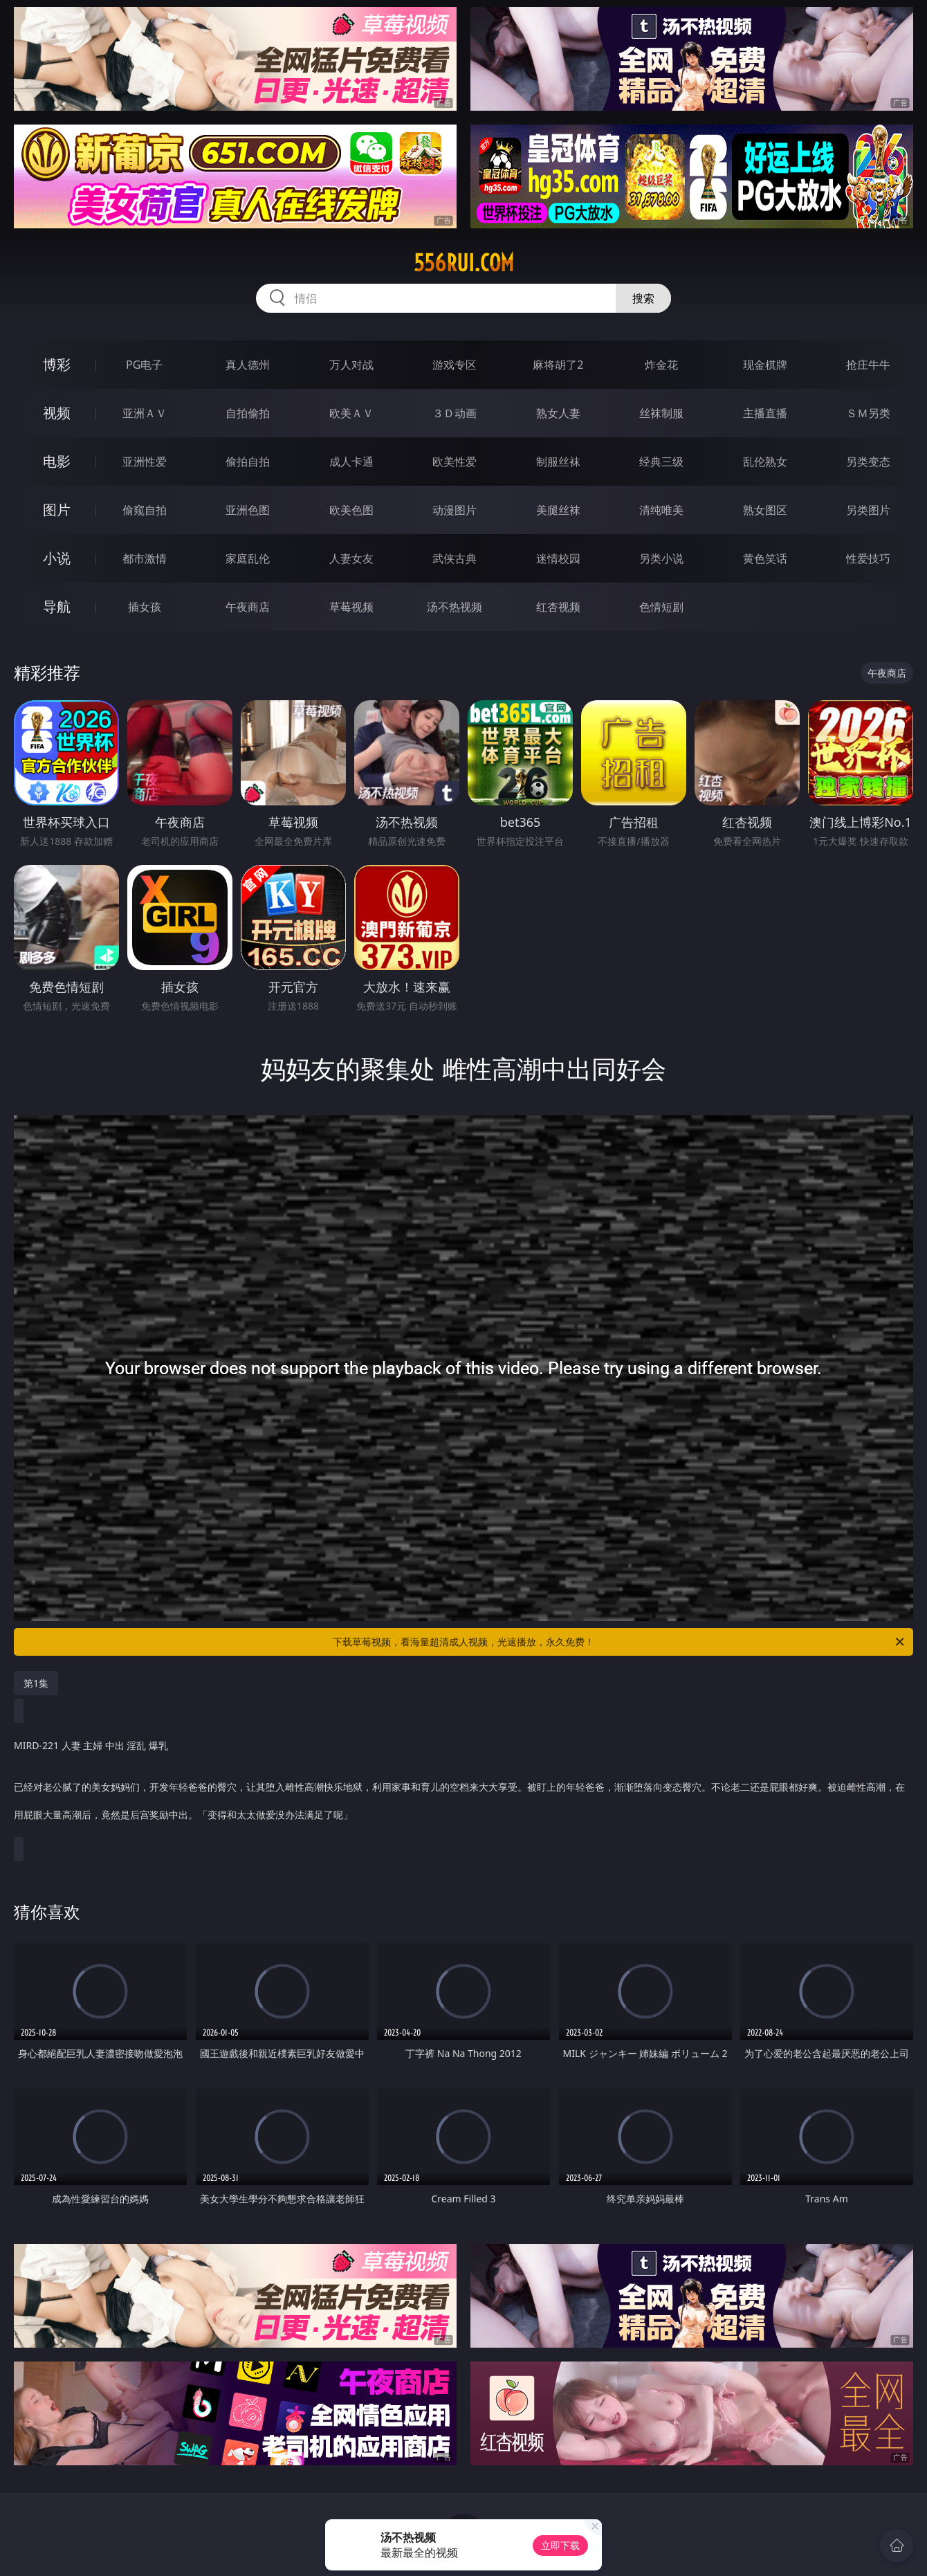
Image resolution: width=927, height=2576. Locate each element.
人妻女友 (351, 558)
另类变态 (868, 461)
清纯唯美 (661, 510)
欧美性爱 (454, 461)
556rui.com (464, 263)
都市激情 (144, 558)
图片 (57, 509)
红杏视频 (558, 606)
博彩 (57, 364)
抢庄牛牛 (868, 364)
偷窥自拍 (144, 510)
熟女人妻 (558, 413)
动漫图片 (454, 510)
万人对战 (351, 364)
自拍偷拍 (248, 413)
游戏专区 (454, 364)
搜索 (643, 298)
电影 (57, 461)
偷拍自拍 (248, 461)
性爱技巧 (868, 558)
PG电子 (144, 364)
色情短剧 (661, 606)
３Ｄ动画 (454, 413)
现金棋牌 (765, 364)
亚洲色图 (248, 510)
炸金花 (661, 364)
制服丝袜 (558, 461)
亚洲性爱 (144, 461)
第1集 (36, 1683)
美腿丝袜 (558, 510)
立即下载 (560, 2545)
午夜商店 (248, 606)
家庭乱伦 (248, 558)
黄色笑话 (765, 558)
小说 (57, 558)
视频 (57, 412)
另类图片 (868, 510)
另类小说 (661, 558)
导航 (57, 606)
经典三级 (661, 461)
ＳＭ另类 (868, 413)
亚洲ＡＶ (144, 413)
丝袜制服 (661, 413)
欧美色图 (351, 510)
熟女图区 (765, 510)
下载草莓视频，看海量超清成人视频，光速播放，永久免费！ (619, 1642)
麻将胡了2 (558, 364)
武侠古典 (454, 558)
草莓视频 (351, 606)
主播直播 (765, 413)
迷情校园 (558, 558)
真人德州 (248, 364)
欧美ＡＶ (351, 413)
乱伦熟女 (765, 461)
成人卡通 (351, 461)
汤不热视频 (454, 606)
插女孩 (144, 606)
